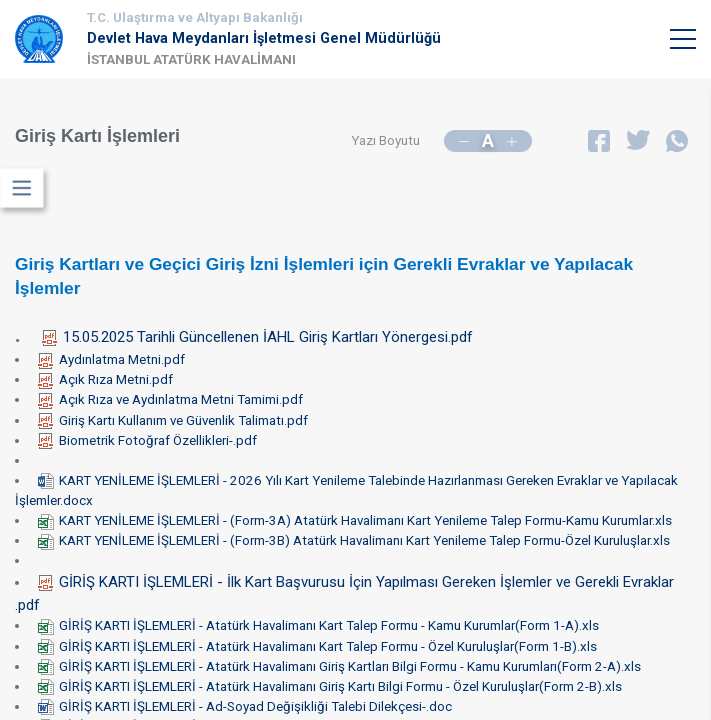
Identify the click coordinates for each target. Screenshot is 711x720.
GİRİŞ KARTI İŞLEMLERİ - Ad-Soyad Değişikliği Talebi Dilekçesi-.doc (245, 706)
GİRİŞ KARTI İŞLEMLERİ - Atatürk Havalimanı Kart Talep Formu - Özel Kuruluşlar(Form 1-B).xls (317, 646)
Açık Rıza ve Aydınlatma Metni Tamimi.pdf (170, 399)
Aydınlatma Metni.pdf (111, 359)
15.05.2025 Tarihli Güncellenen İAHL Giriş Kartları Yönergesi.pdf (257, 337)
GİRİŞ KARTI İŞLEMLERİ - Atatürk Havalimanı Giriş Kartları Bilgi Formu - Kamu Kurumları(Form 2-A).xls (339, 666)
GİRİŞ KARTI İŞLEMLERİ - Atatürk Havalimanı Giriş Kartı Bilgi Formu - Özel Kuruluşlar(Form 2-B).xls (330, 686)
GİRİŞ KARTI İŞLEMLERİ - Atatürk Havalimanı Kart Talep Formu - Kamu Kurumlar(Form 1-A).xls (318, 625)
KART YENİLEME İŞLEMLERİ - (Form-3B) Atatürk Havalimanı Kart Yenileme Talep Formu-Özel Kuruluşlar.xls (354, 540)
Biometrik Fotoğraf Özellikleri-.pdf (147, 440)
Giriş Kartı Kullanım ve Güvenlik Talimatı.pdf (173, 420)
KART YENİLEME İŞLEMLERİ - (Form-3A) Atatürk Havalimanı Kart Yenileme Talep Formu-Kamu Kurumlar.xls (355, 520)
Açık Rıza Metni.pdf (105, 379)
